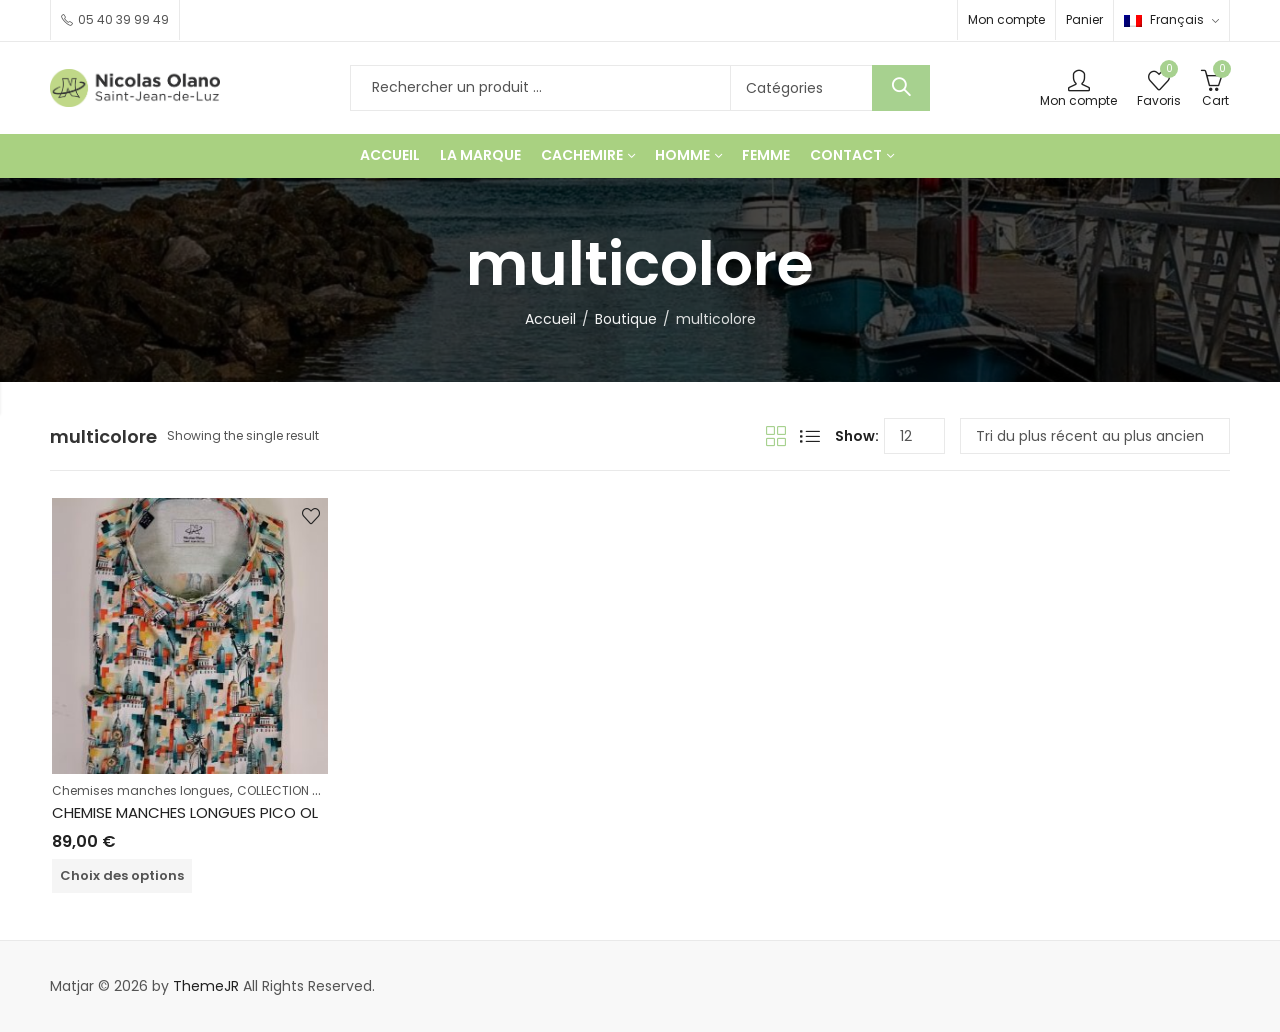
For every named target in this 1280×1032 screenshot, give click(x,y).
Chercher (901, 88)
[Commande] (1095, 436)
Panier (1084, 19)
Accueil (550, 319)
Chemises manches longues (141, 790)
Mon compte (1006, 19)
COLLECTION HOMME (296, 790)
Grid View (776, 436)
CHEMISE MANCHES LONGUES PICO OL (185, 812)
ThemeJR (206, 986)
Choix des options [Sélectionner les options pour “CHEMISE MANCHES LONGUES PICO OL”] (122, 875)
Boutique (626, 319)
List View (810, 436)
